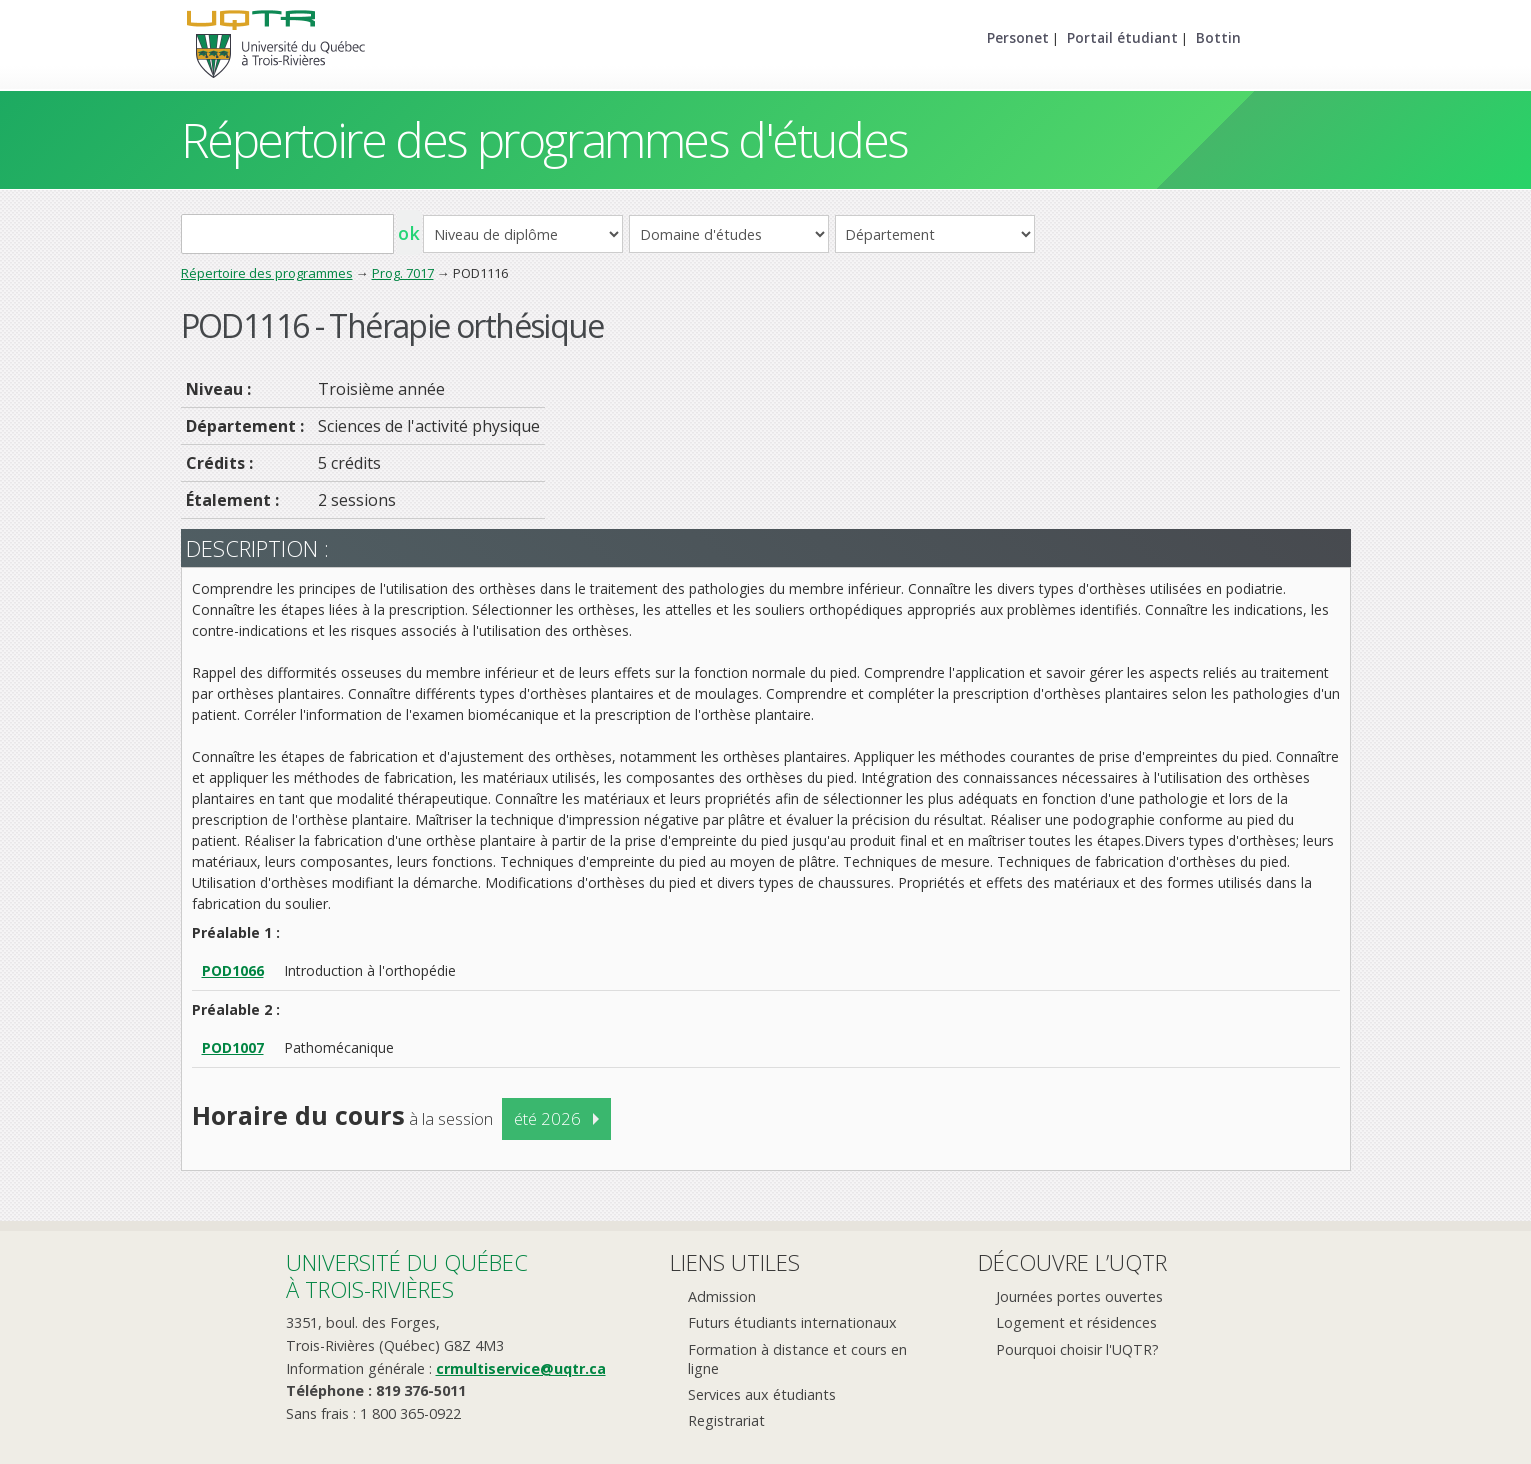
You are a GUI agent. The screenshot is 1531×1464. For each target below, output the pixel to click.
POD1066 (233, 970)
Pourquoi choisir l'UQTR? (1077, 1349)
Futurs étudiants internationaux (792, 1322)
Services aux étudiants (762, 1394)
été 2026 (547, 1118)
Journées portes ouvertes (1079, 1296)
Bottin (1218, 37)
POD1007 (233, 1047)
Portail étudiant (1122, 37)
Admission (722, 1296)
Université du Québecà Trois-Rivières (407, 1275)
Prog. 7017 (403, 273)
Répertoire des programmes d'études (544, 139)
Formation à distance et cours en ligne (797, 1359)
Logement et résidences (1076, 1322)
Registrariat (726, 1420)
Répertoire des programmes (267, 273)
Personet (1018, 37)
